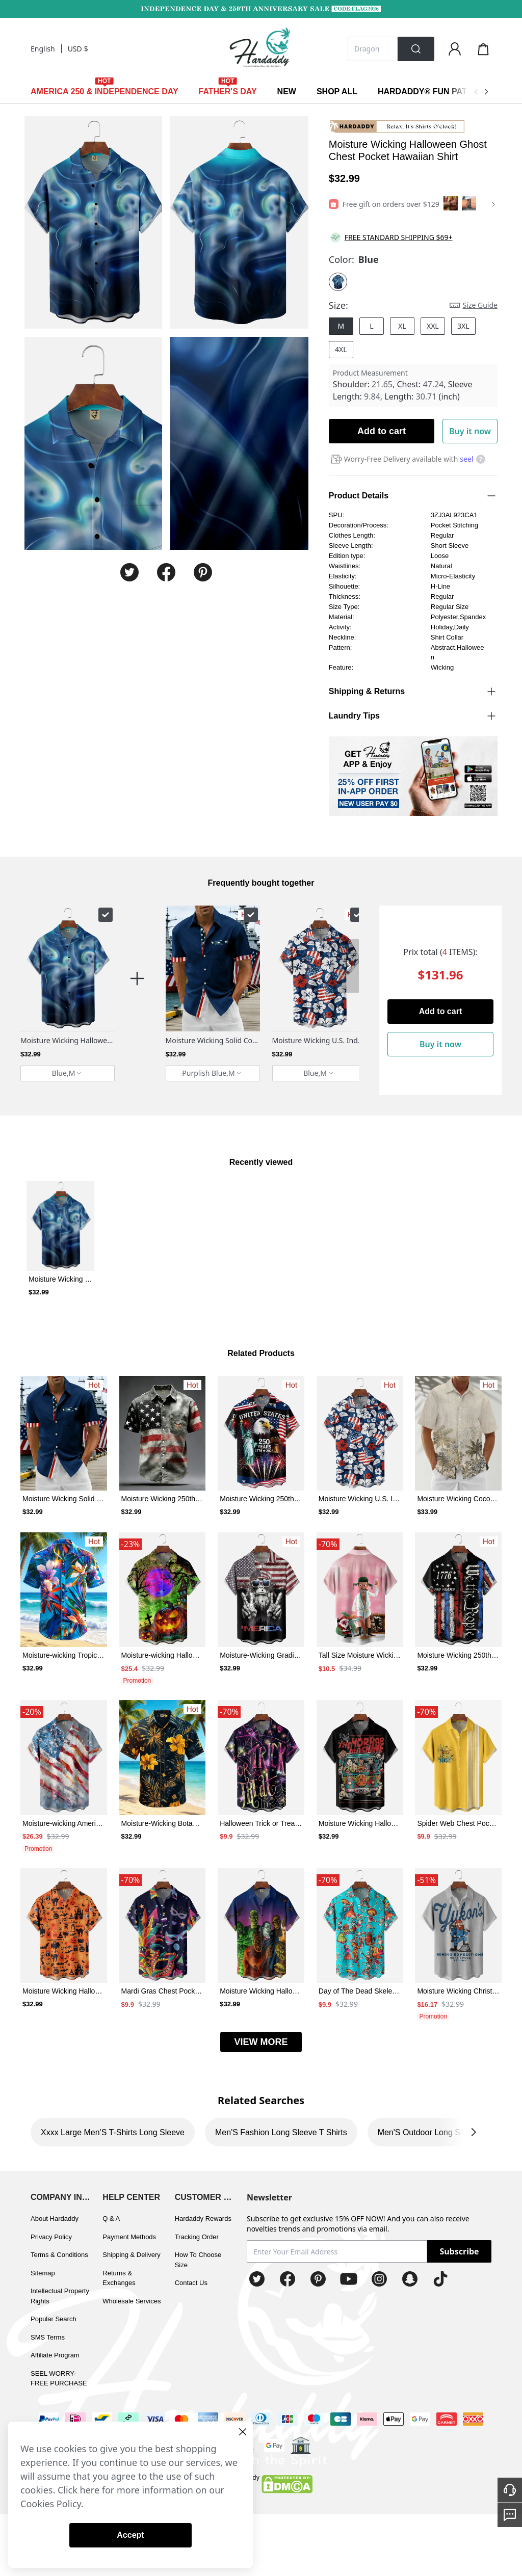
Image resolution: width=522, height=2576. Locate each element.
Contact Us (191, 2283)
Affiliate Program (55, 2355)
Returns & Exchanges (118, 2278)
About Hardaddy (55, 2218)
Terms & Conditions (59, 2255)
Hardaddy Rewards (203, 2218)
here (90, 2490)
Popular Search (53, 2319)
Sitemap (43, 2273)
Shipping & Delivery (131, 2255)
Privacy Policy (51, 2237)
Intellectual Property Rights (60, 2296)
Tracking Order (197, 2237)
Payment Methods (129, 2237)
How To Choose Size (198, 2260)
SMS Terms (48, 2337)
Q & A (111, 2218)
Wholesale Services (131, 2301)
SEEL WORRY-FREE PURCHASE (59, 2378)
